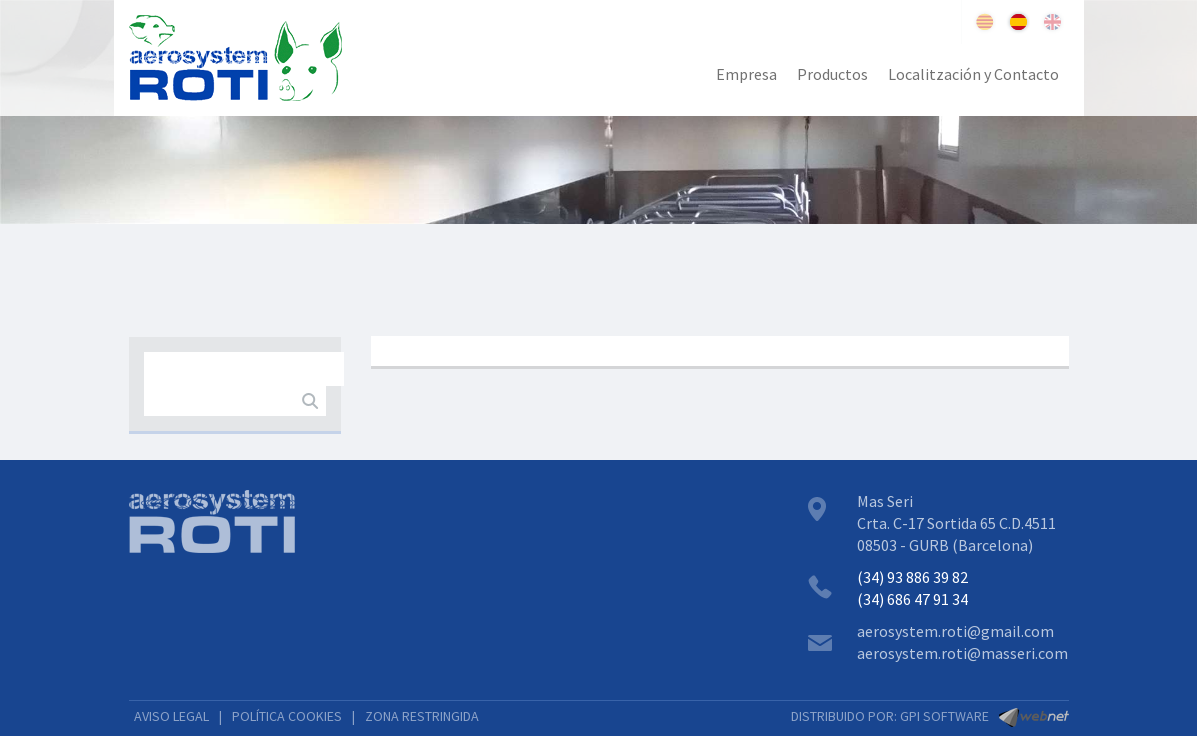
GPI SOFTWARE (944, 716)
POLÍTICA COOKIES (287, 716)
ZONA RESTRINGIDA (422, 716)
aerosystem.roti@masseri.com (962, 653)
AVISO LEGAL (171, 716)
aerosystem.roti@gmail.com (955, 631)
